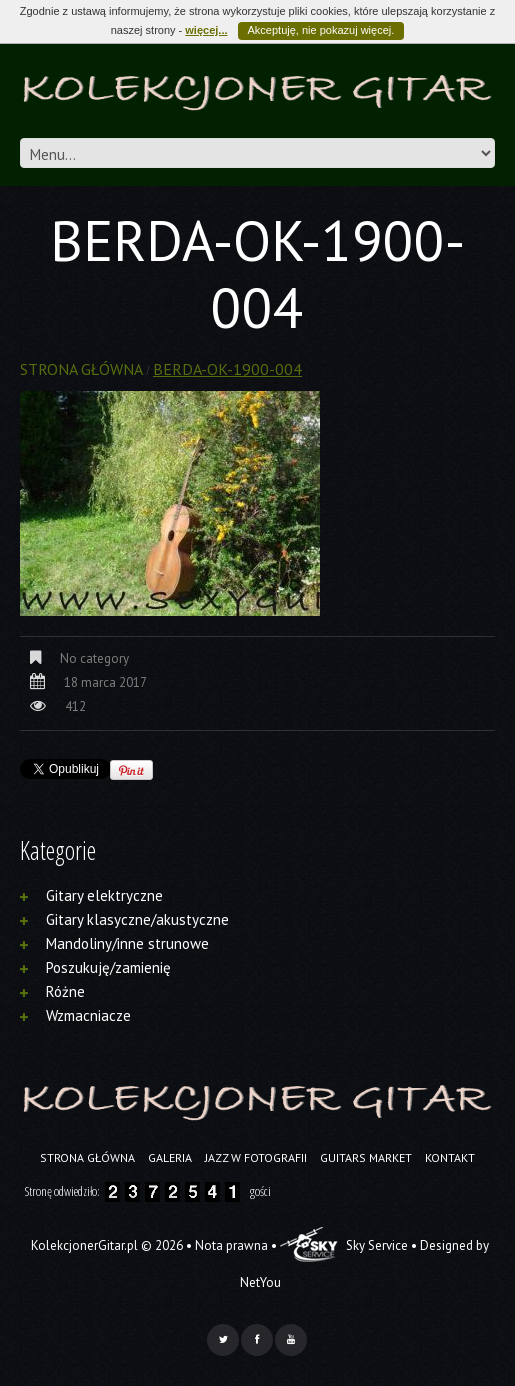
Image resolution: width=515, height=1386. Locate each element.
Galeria (170, 1157)
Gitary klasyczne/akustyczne (137, 919)
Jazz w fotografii (256, 1157)
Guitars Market (366, 1157)
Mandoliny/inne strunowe (127, 943)
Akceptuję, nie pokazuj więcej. (321, 30)
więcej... (206, 30)
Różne (65, 991)
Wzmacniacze (88, 1015)
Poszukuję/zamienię (108, 967)
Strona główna (81, 369)
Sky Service (344, 1245)
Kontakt (450, 1157)
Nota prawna (231, 1245)
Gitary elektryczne (104, 895)
